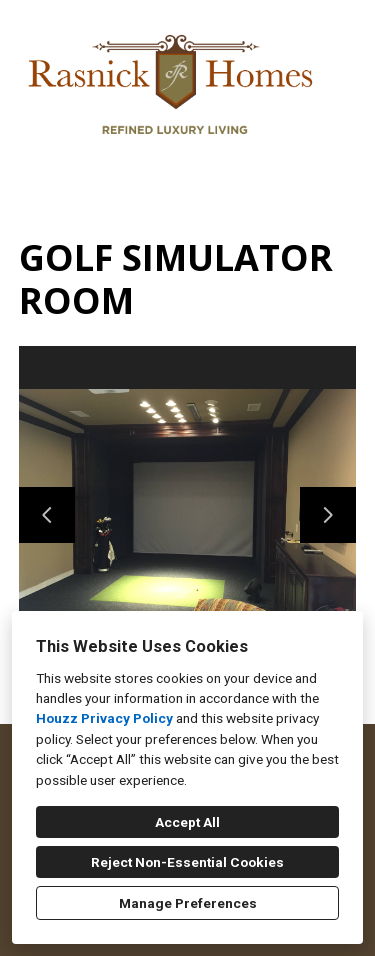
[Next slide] (328, 515)
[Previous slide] (47, 515)
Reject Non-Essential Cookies (187, 862)
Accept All (187, 822)
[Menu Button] (343, 36)
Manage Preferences (188, 903)
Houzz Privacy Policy (104, 718)
